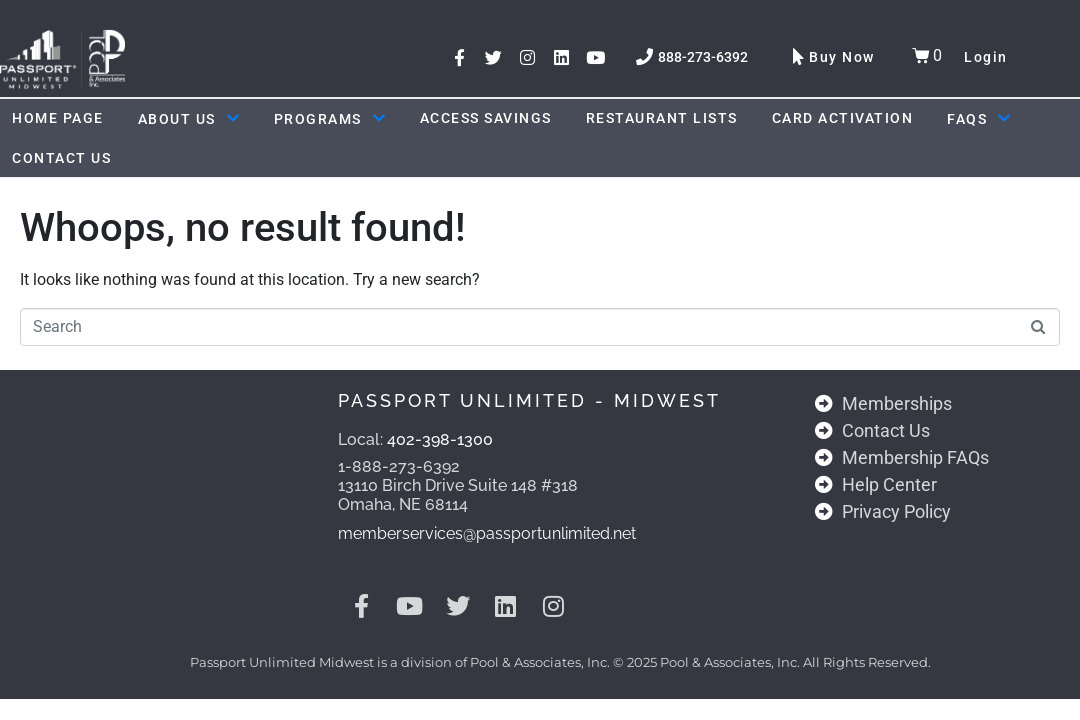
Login (986, 57)
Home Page (58, 118)
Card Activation (843, 118)
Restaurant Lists (662, 118)
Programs (330, 119)
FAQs (979, 119)
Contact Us (61, 158)
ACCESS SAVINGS (486, 118)
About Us (189, 119)
